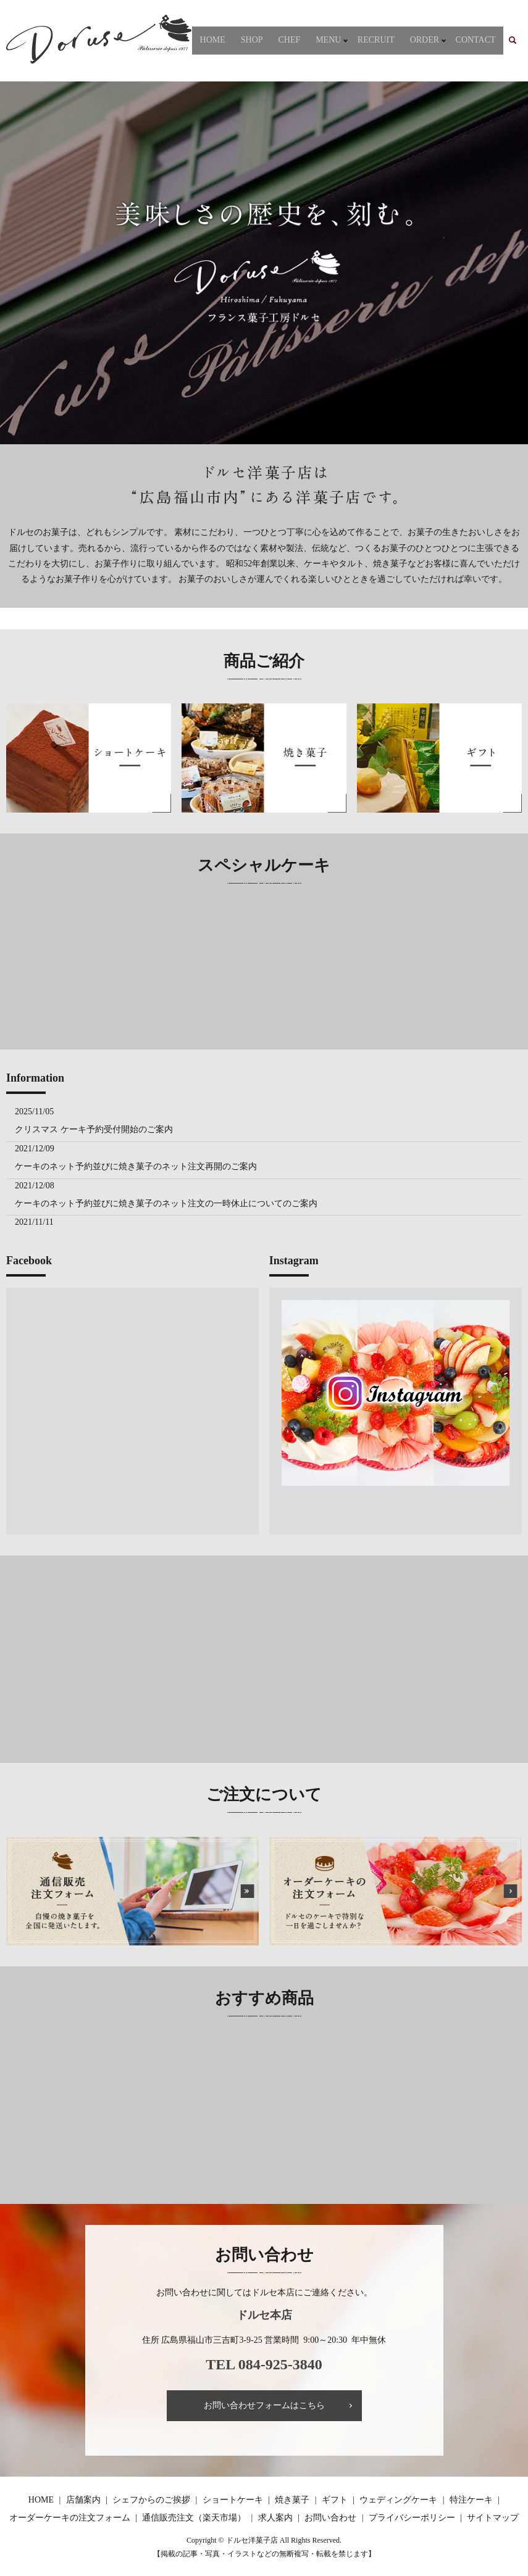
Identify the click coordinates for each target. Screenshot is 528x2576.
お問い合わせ (330, 2517)
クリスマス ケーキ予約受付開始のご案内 (94, 1129)
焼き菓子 (292, 2499)
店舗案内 (83, 2499)
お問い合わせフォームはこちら (264, 2405)
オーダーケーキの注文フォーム (69, 2517)
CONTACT (479, 40)
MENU (345, 40)
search (520, 40)
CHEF (313, 40)
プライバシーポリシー (412, 2517)
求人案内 (275, 2517)
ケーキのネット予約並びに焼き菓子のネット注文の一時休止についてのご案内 (166, 1203)
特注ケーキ (471, 2499)
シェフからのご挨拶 (151, 2499)
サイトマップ (493, 2517)
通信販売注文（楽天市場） (194, 2517)
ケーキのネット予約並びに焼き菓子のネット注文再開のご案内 (136, 1166)
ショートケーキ (233, 2499)
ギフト (335, 2499)
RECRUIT (389, 40)
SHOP (282, 40)
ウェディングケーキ (398, 2499)
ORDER (431, 40)
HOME (249, 40)
